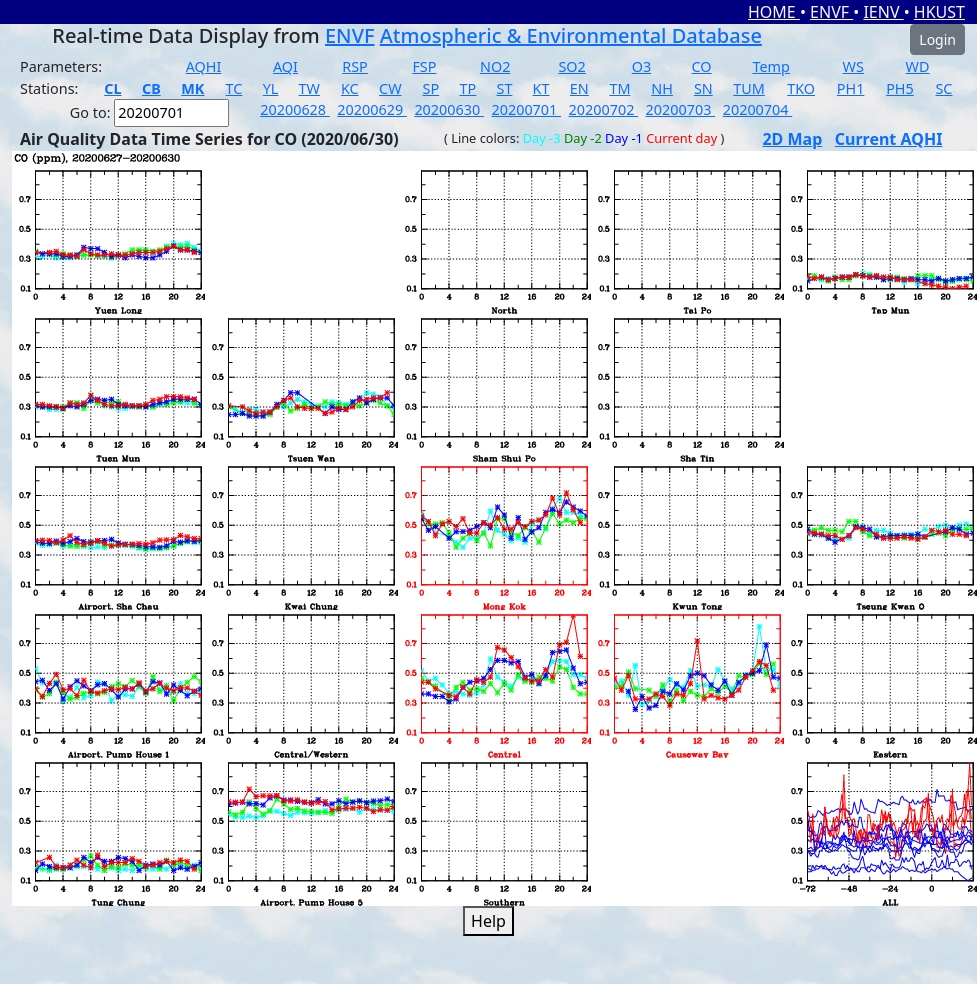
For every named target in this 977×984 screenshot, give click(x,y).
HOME (774, 12)
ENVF (831, 12)
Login (937, 39)
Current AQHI (889, 139)
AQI (285, 66)
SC (943, 88)
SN (703, 88)
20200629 (372, 109)
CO (702, 66)
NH (662, 88)
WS (853, 66)
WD (918, 66)
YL (271, 88)
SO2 (571, 66)
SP (431, 88)
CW (390, 88)
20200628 (295, 109)
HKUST (939, 12)
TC (234, 88)
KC (350, 88)
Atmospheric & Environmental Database (571, 35)
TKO (801, 88)
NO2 (495, 66)
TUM (749, 88)
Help (488, 921)
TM (619, 88)
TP (467, 88)
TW (309, 88)
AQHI (204, 66)
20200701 (526, 109)
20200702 (604, 109)
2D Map (792, 139)
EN (579, 88)
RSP (355, 66)
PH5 (900, 88)
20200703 (681, 109)
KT (541, 88)
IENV (883, 12)
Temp (770, 66)
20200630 (449, 109)
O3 (641, 66)
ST (504, 88)
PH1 (851, 88)
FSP (424, 66)
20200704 (758, 109)
